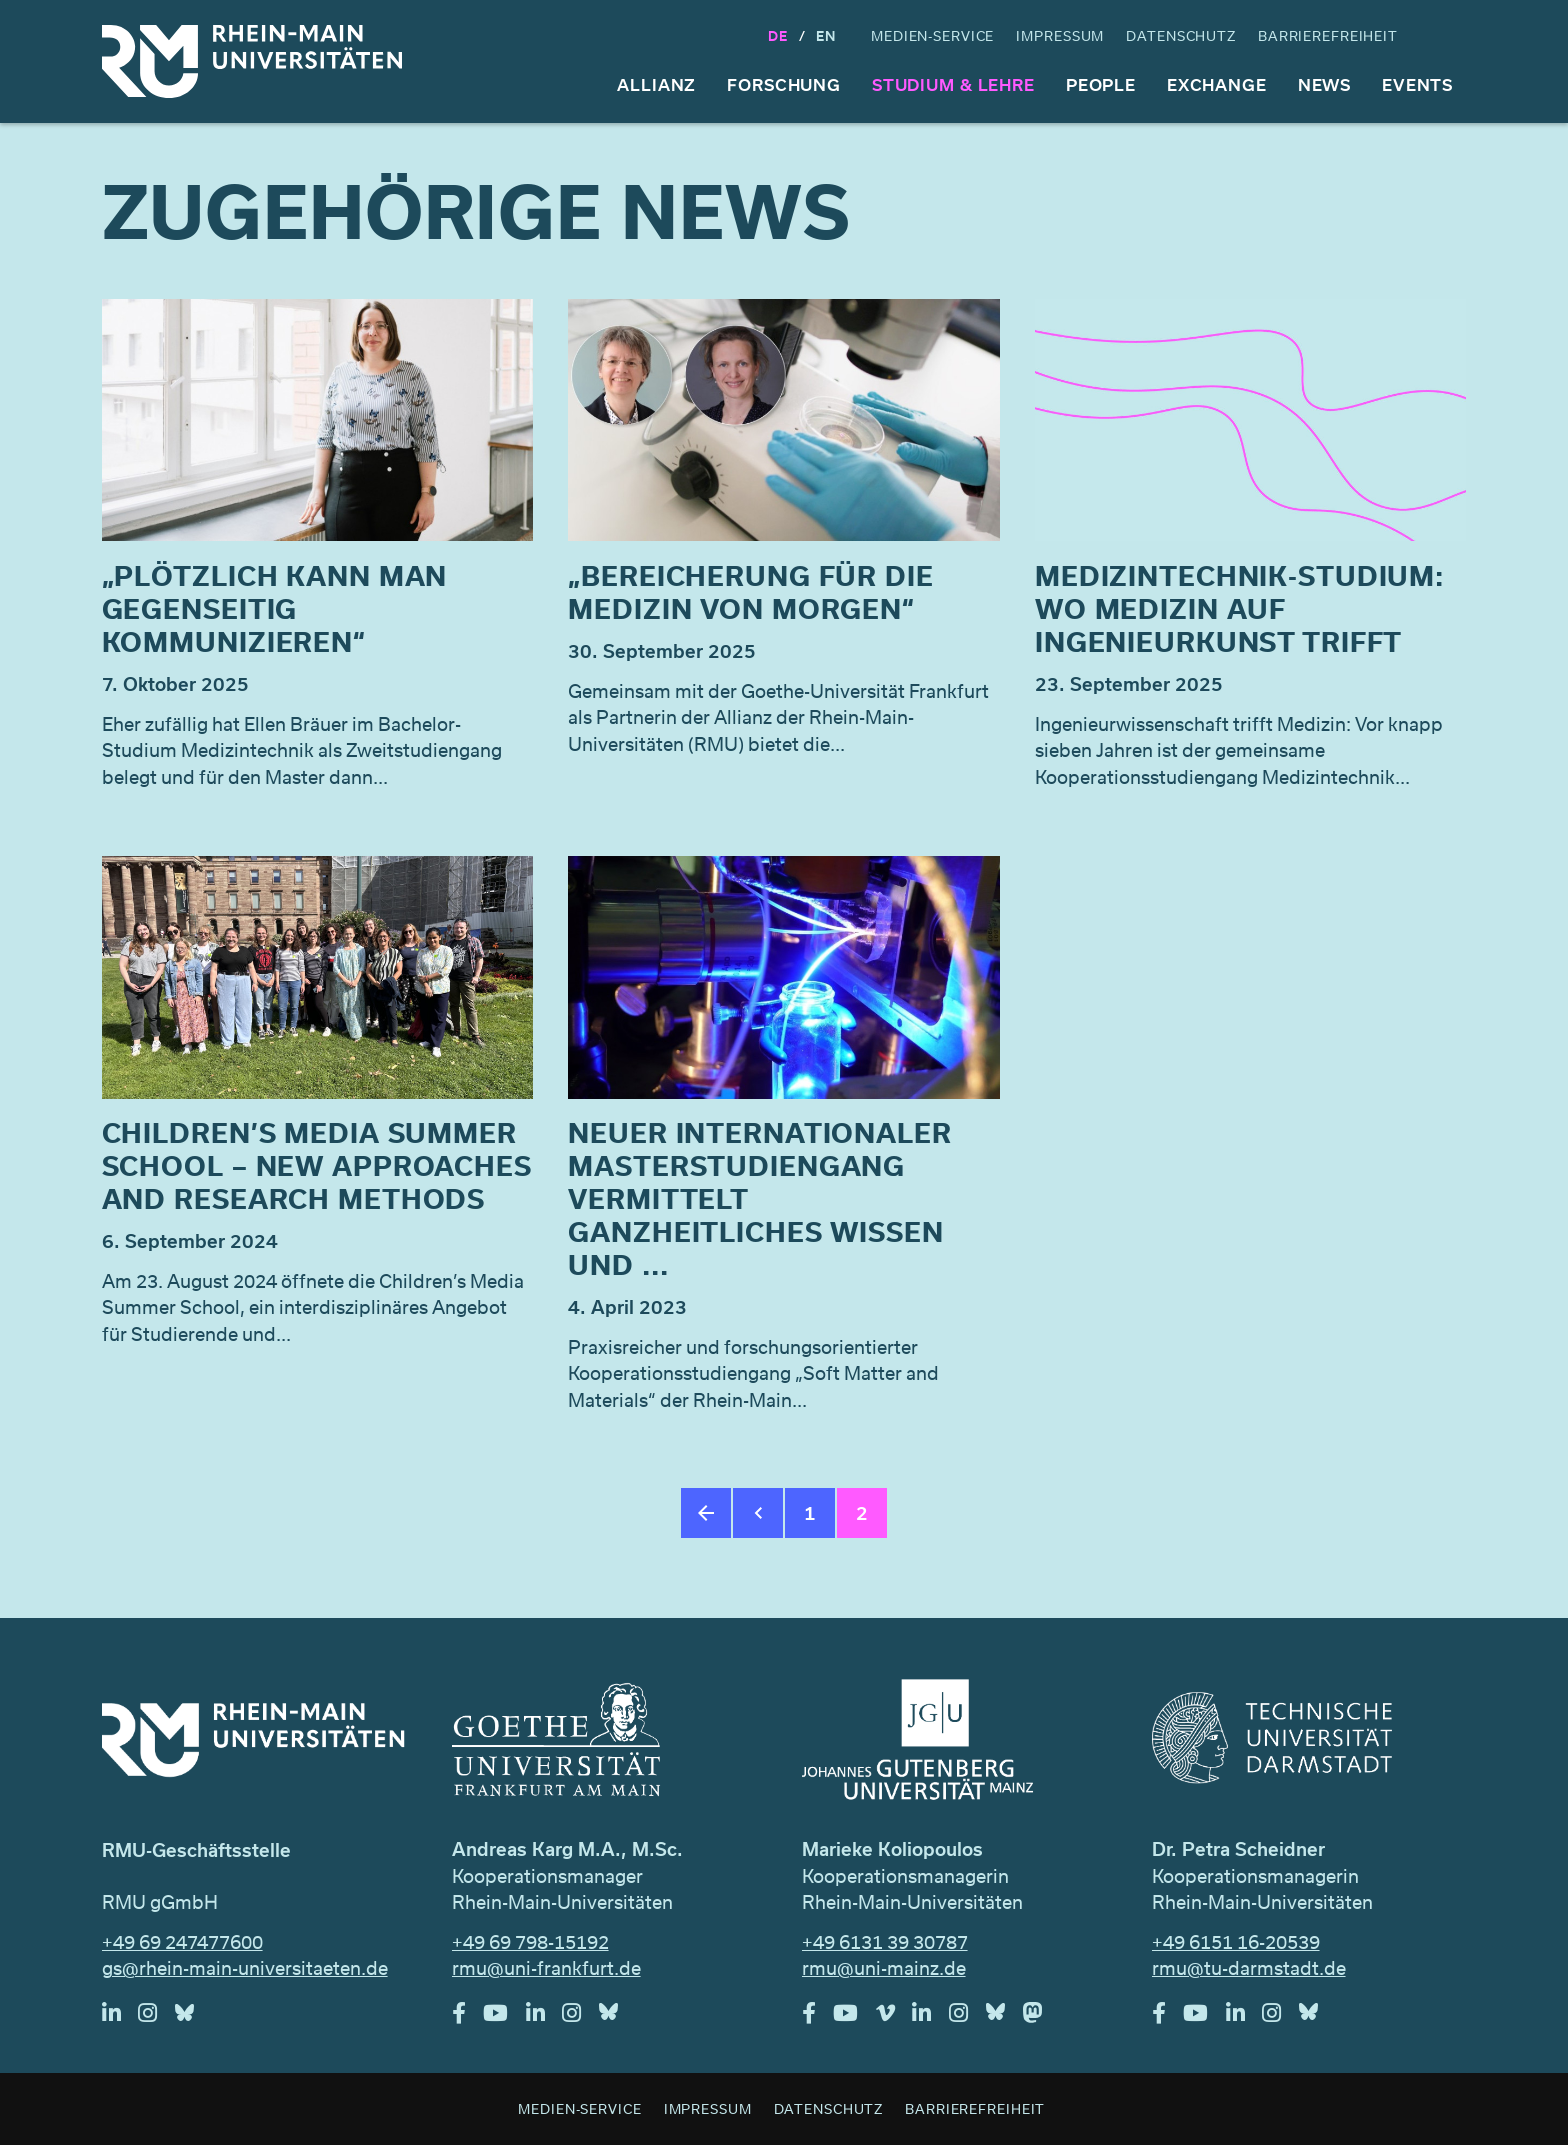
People (1101, 84)
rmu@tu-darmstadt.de (1249, 1968)
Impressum (1060, 35)
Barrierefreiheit (1328, 35)
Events (1417, 84)
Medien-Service (932, 35)
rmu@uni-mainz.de (884, 1968)
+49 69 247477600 (182, 1942)
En (826, 35)
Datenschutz (1181, 35)
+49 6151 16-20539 (1236, 1942)
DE (778, 35)
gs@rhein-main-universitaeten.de (245, 1968)
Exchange (1217, 84)
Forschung (784, 84)
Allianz (656, 84)
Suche (1448, 36)
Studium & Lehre (953, 84)
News (1325, 84)
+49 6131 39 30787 (885, 1942)
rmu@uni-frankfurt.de (546, 1968)
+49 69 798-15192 (530, 1942)
